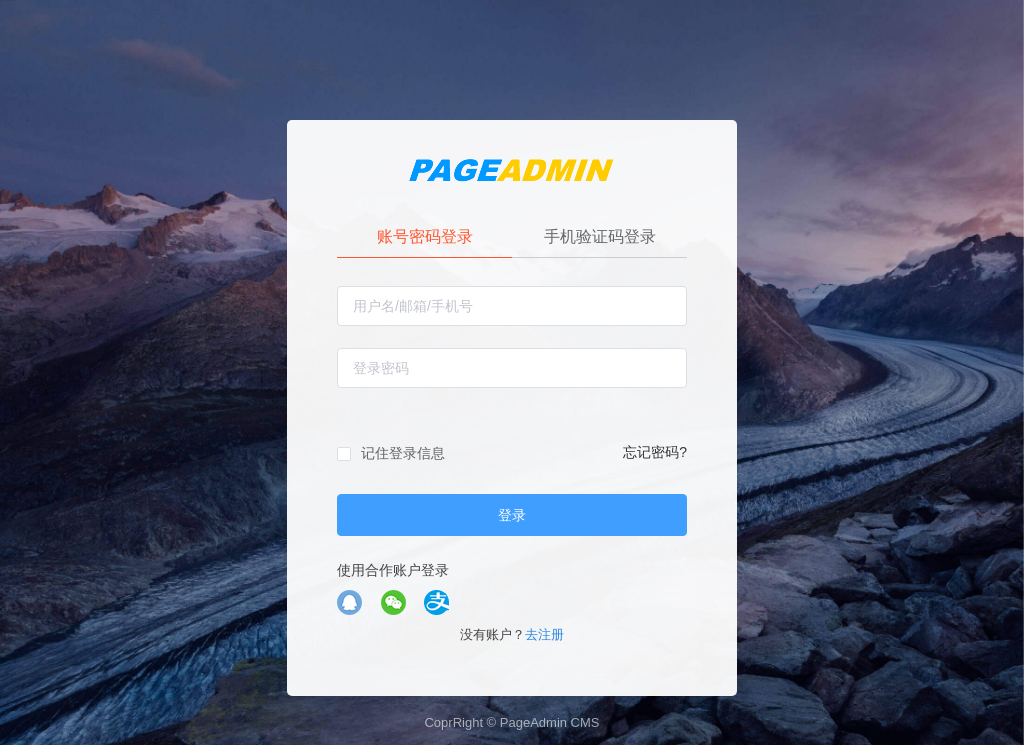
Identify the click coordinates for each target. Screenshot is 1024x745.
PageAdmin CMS (550, 722)
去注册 (544, 634)
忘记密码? (655, 452)
